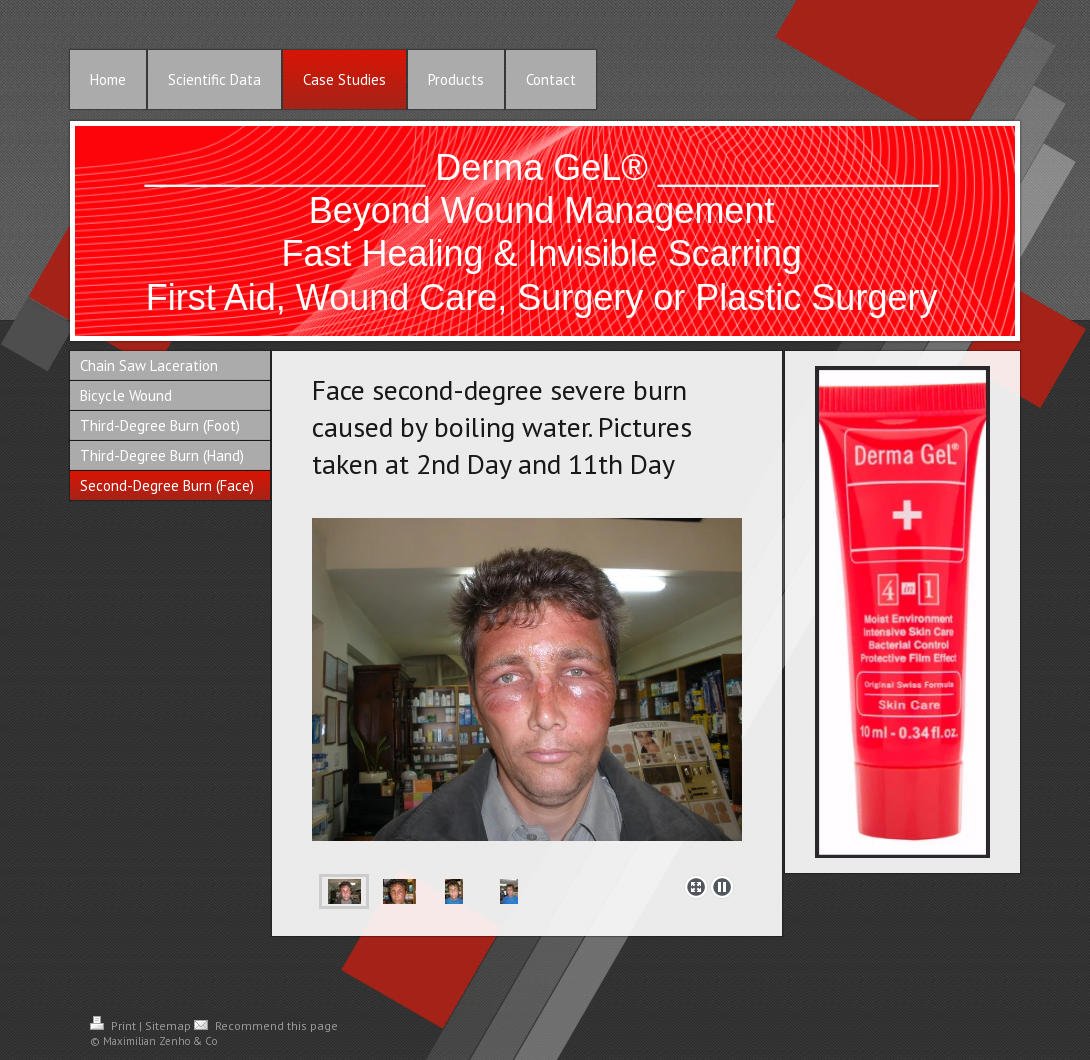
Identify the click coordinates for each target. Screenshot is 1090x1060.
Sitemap (168, 1025)
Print (114, 1025)
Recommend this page (266, 1025)
